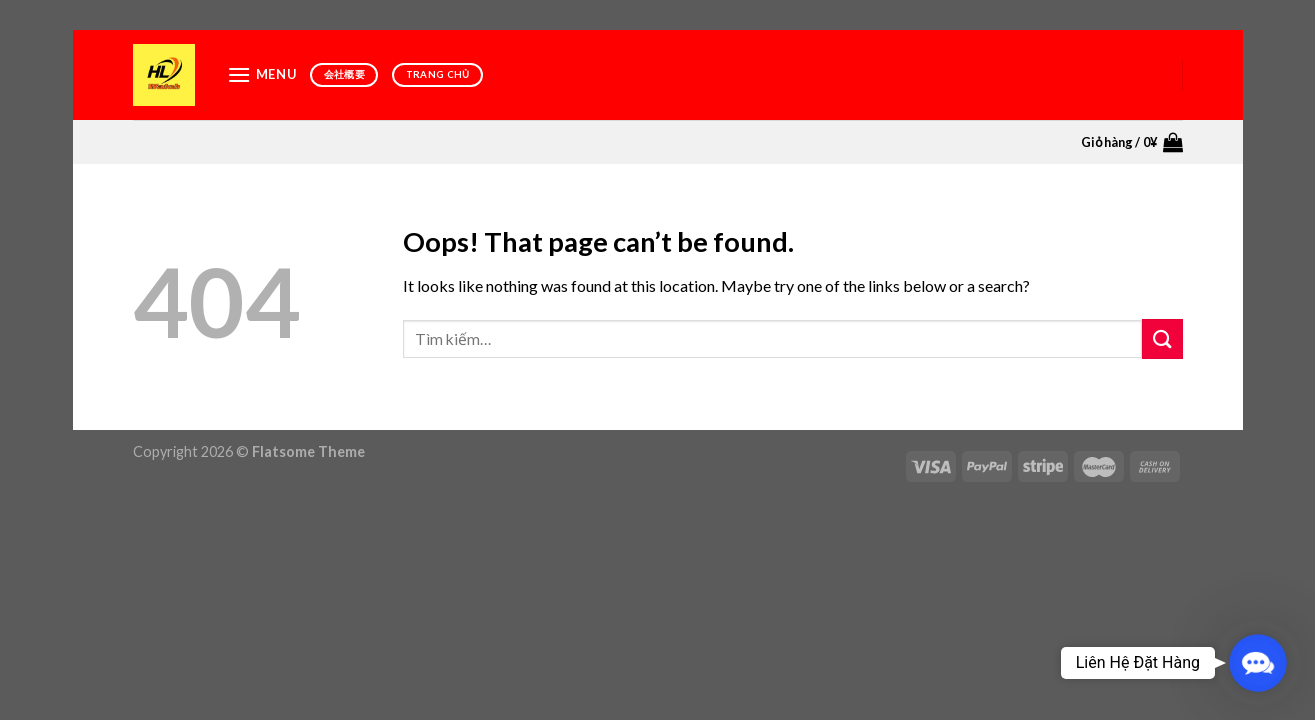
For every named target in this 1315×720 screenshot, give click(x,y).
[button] (1258, 663)
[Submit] (1162, 338)
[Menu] (262, 74)
